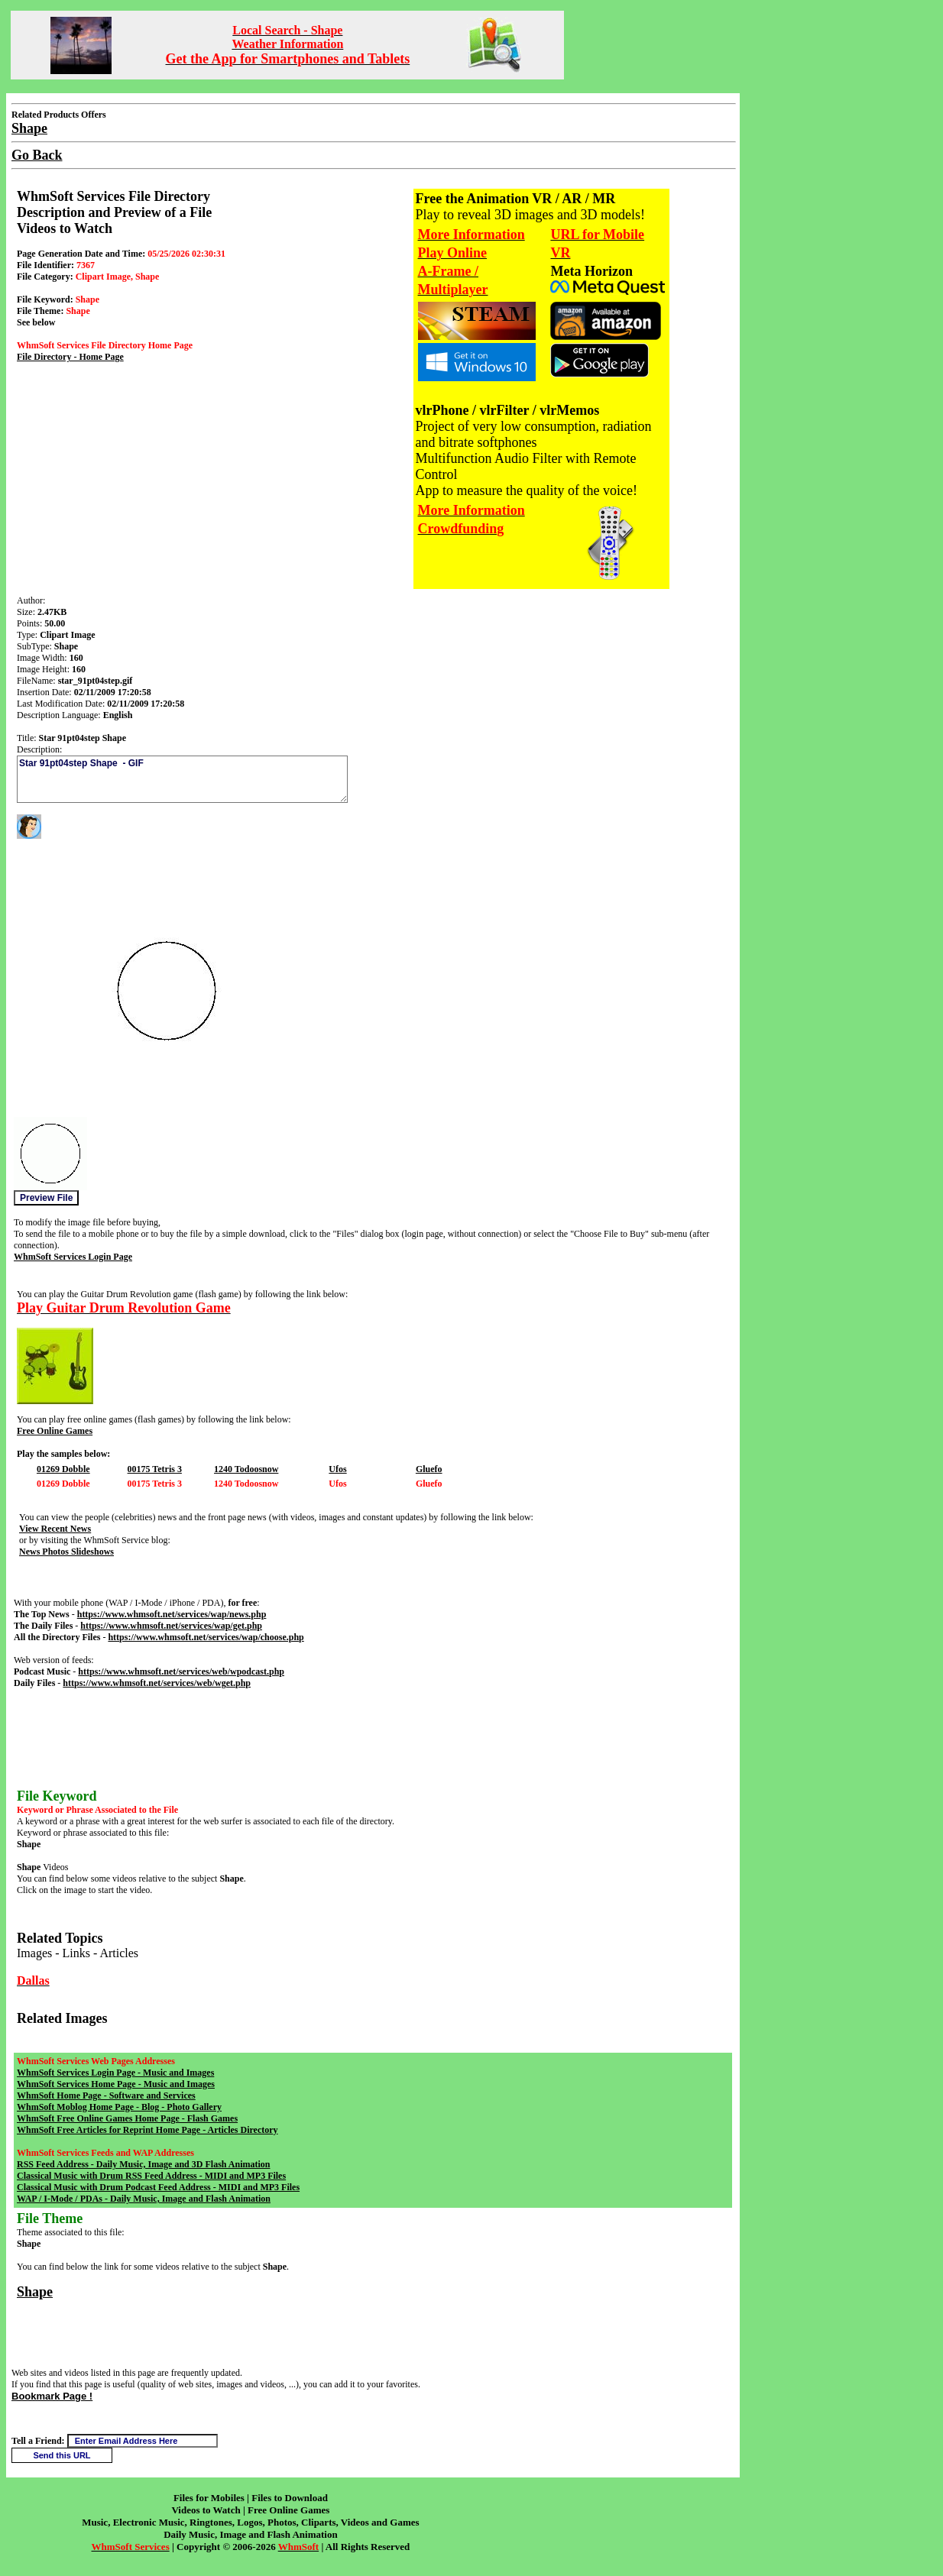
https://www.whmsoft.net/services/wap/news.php (172, 1614)
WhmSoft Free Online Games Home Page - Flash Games (127, 2118)
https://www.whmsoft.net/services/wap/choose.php (205, 1637)
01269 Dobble (63, 1469)
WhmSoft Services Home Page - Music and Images (116, 2084)
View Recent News (55, 1528)
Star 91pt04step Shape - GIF (182, 779)
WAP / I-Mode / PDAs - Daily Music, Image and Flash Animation (144, 2198)
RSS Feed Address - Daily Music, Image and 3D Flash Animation (143, 2164)
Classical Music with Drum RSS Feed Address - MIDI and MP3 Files (151, 2175)
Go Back (37, 155)
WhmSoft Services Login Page (73, 1256)
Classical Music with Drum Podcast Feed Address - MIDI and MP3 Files (158, 2187)
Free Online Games (54, 1431)
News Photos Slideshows (66, 1551)
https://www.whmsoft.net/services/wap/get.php (171, 1625)
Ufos (337, 1469)
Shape (35, 2291)
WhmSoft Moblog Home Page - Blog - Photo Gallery (119, 2107)
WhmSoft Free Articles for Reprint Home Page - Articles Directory (147, 2130)
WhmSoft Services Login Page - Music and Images (115, 2072)
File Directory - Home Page (70, 356)
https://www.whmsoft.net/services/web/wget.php (157, 1683)
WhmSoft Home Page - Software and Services (106, 2095)
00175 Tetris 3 (155, 1469)
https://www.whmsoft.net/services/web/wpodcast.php (181, 1671)
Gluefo (429, 1469)
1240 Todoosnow (246, 1469)
